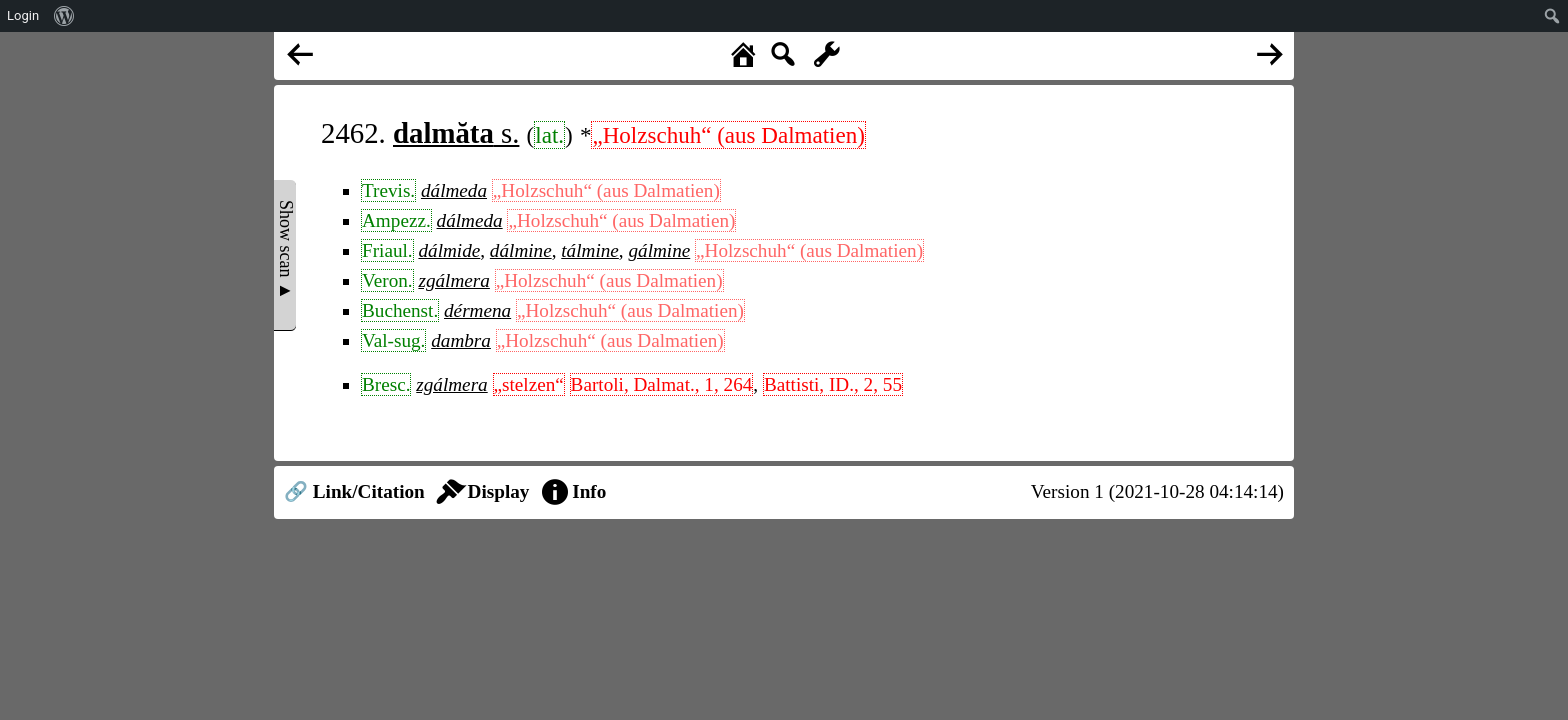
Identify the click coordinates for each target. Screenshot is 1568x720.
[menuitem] (64, 16)
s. (456, 133)
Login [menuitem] (23, 15)
